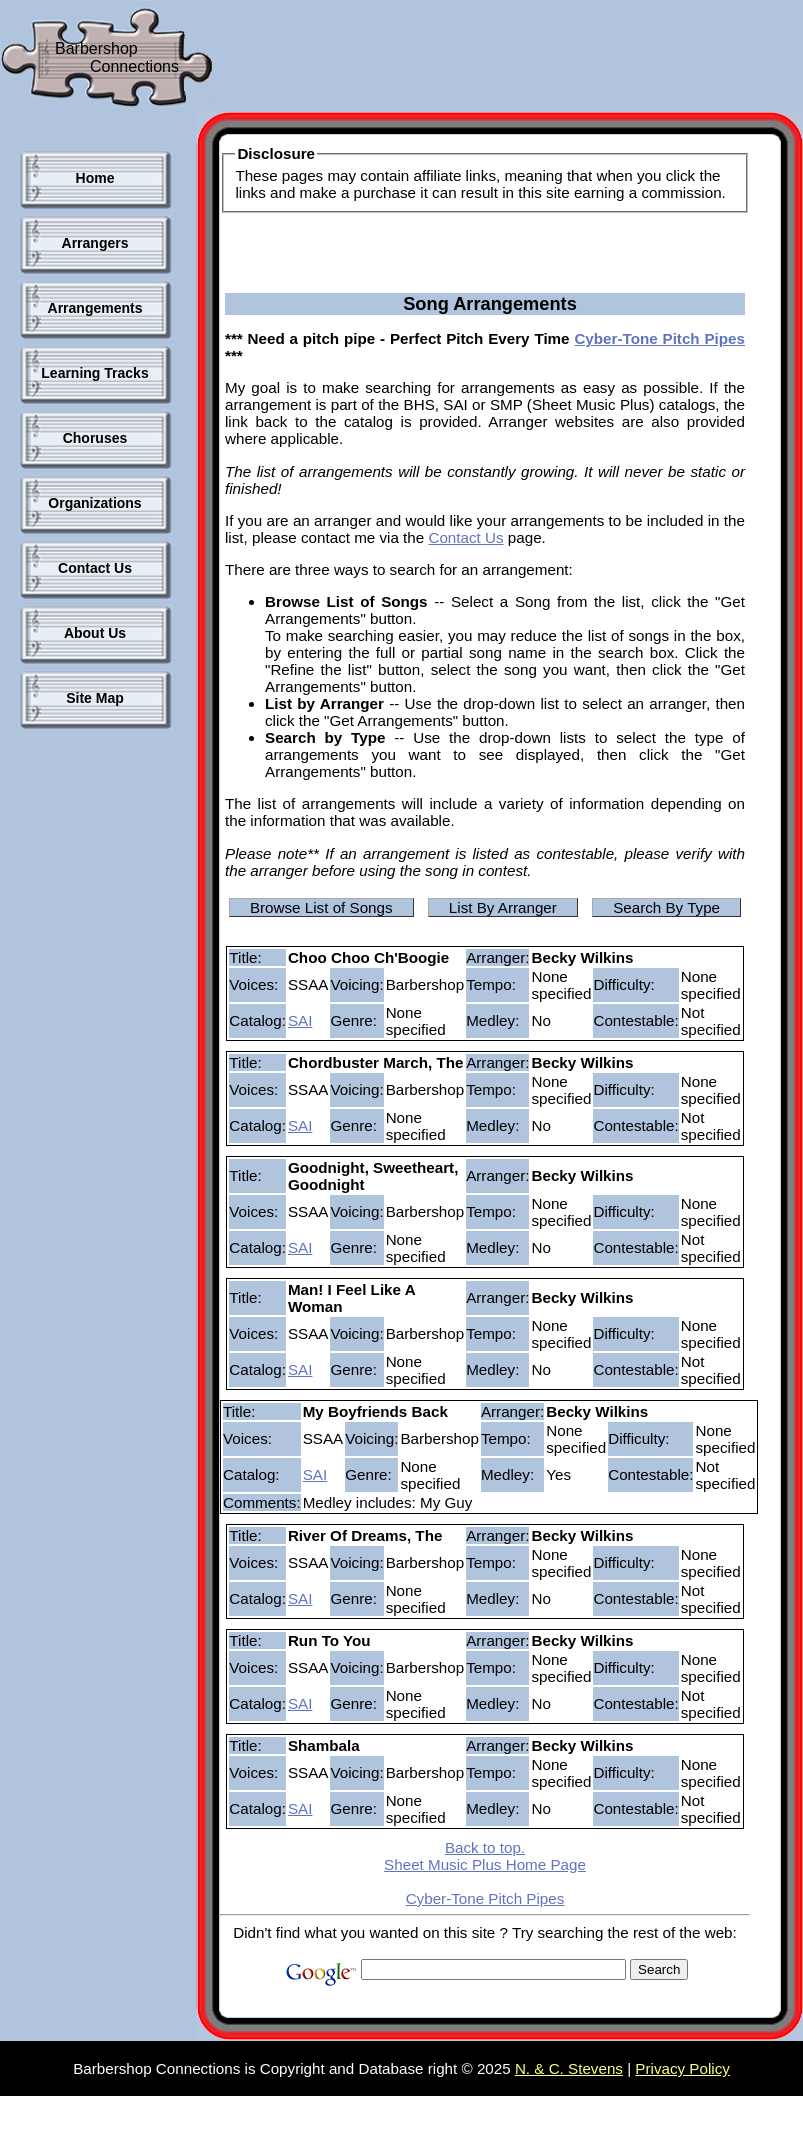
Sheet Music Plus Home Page (485, 1864)
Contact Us (95, 568)
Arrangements (95, 308)
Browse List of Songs (321, 907)
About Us (95, 633)
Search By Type (666, 907)
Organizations (94, 503)
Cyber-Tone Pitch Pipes (659, 338)
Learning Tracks (94, 373)
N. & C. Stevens (569, 2068)
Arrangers (95, 243)
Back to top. (485, 1847)
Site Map (95, 698)
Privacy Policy (682, 2068)
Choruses (95, 438)
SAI (300, 1020)
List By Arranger (503, 907)
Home (95, 178)
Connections (134, 66)
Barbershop (96, 48)
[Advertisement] (90, 1069)
